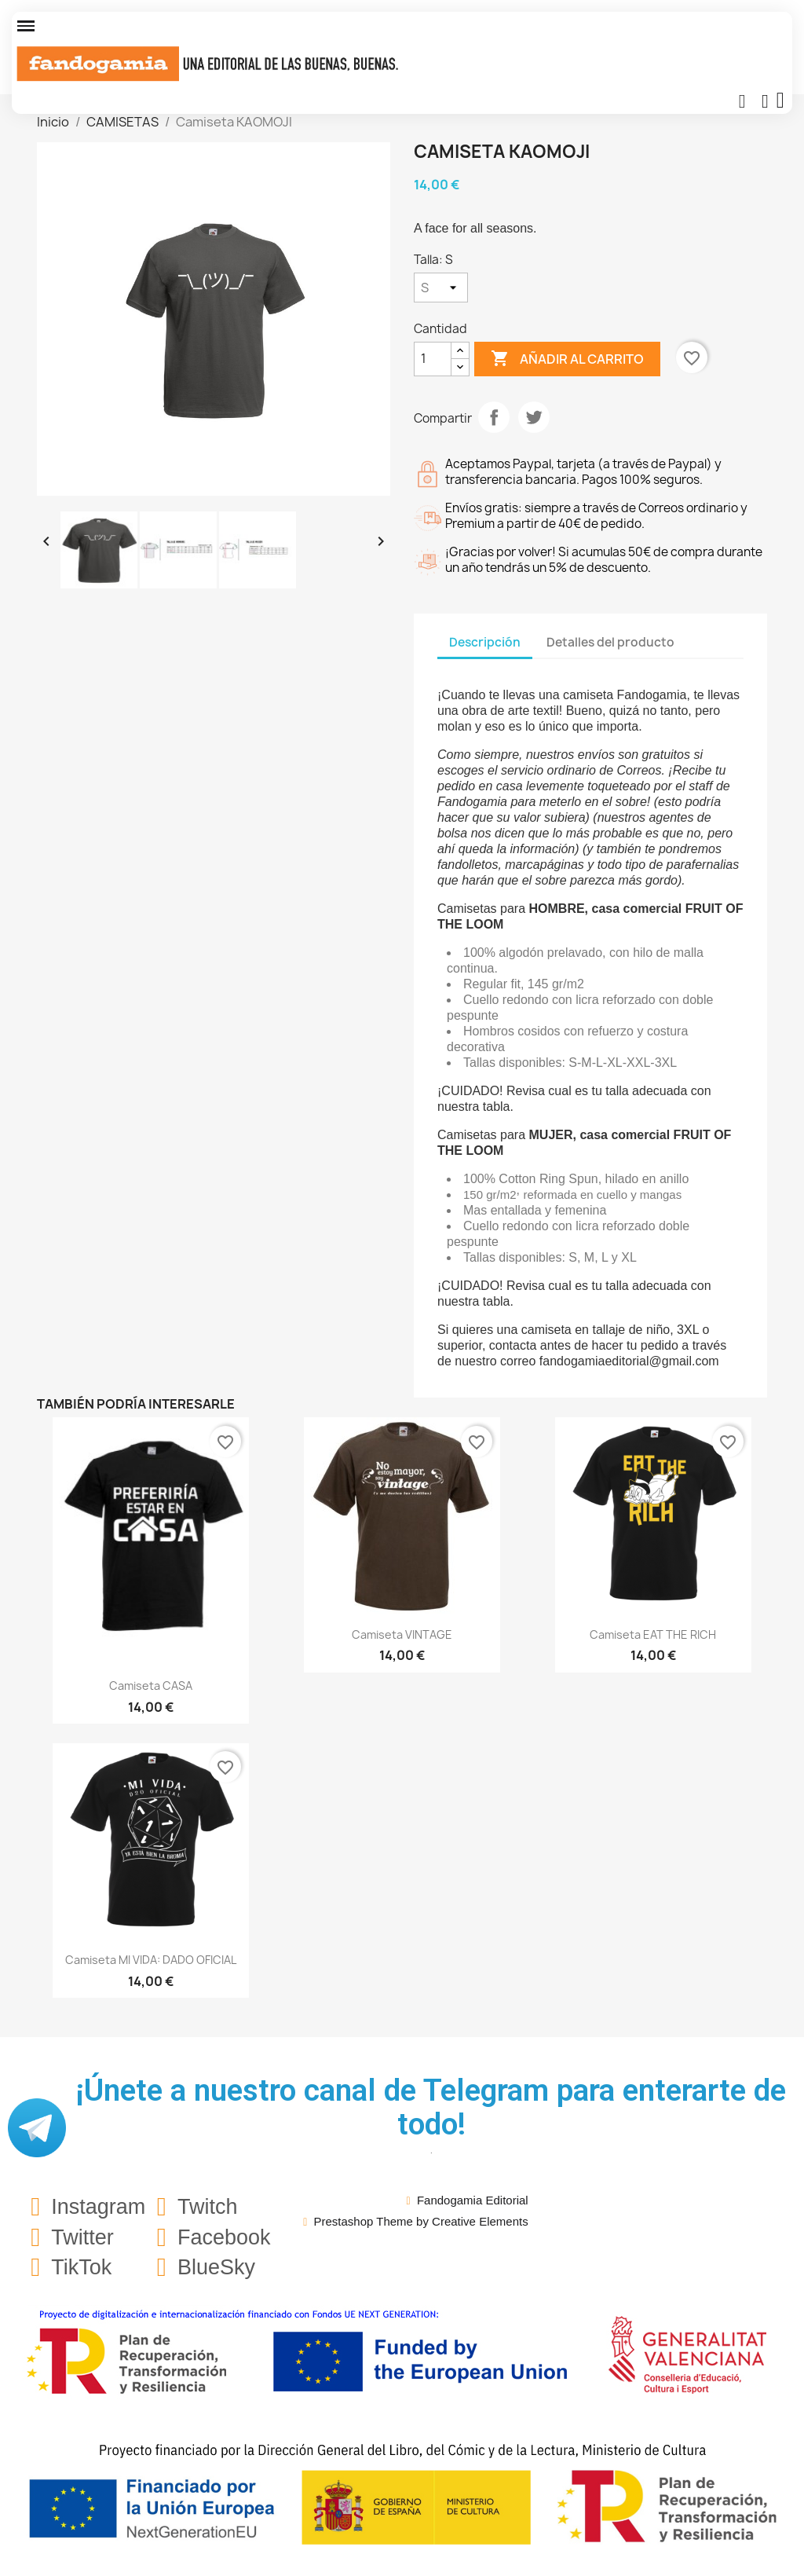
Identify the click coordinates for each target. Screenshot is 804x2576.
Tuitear (534, 417)
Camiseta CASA (150, 1685)
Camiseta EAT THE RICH (653, 1634)
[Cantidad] (432, 359)
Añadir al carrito (567, 359)
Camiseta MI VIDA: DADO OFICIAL (150, 1959)
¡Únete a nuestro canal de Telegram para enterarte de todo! (431, 2107)
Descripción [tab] (485, 642)
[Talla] (441, 287)
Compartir (494, 417)
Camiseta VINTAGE (402, 1634)
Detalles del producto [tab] (610, 642)
